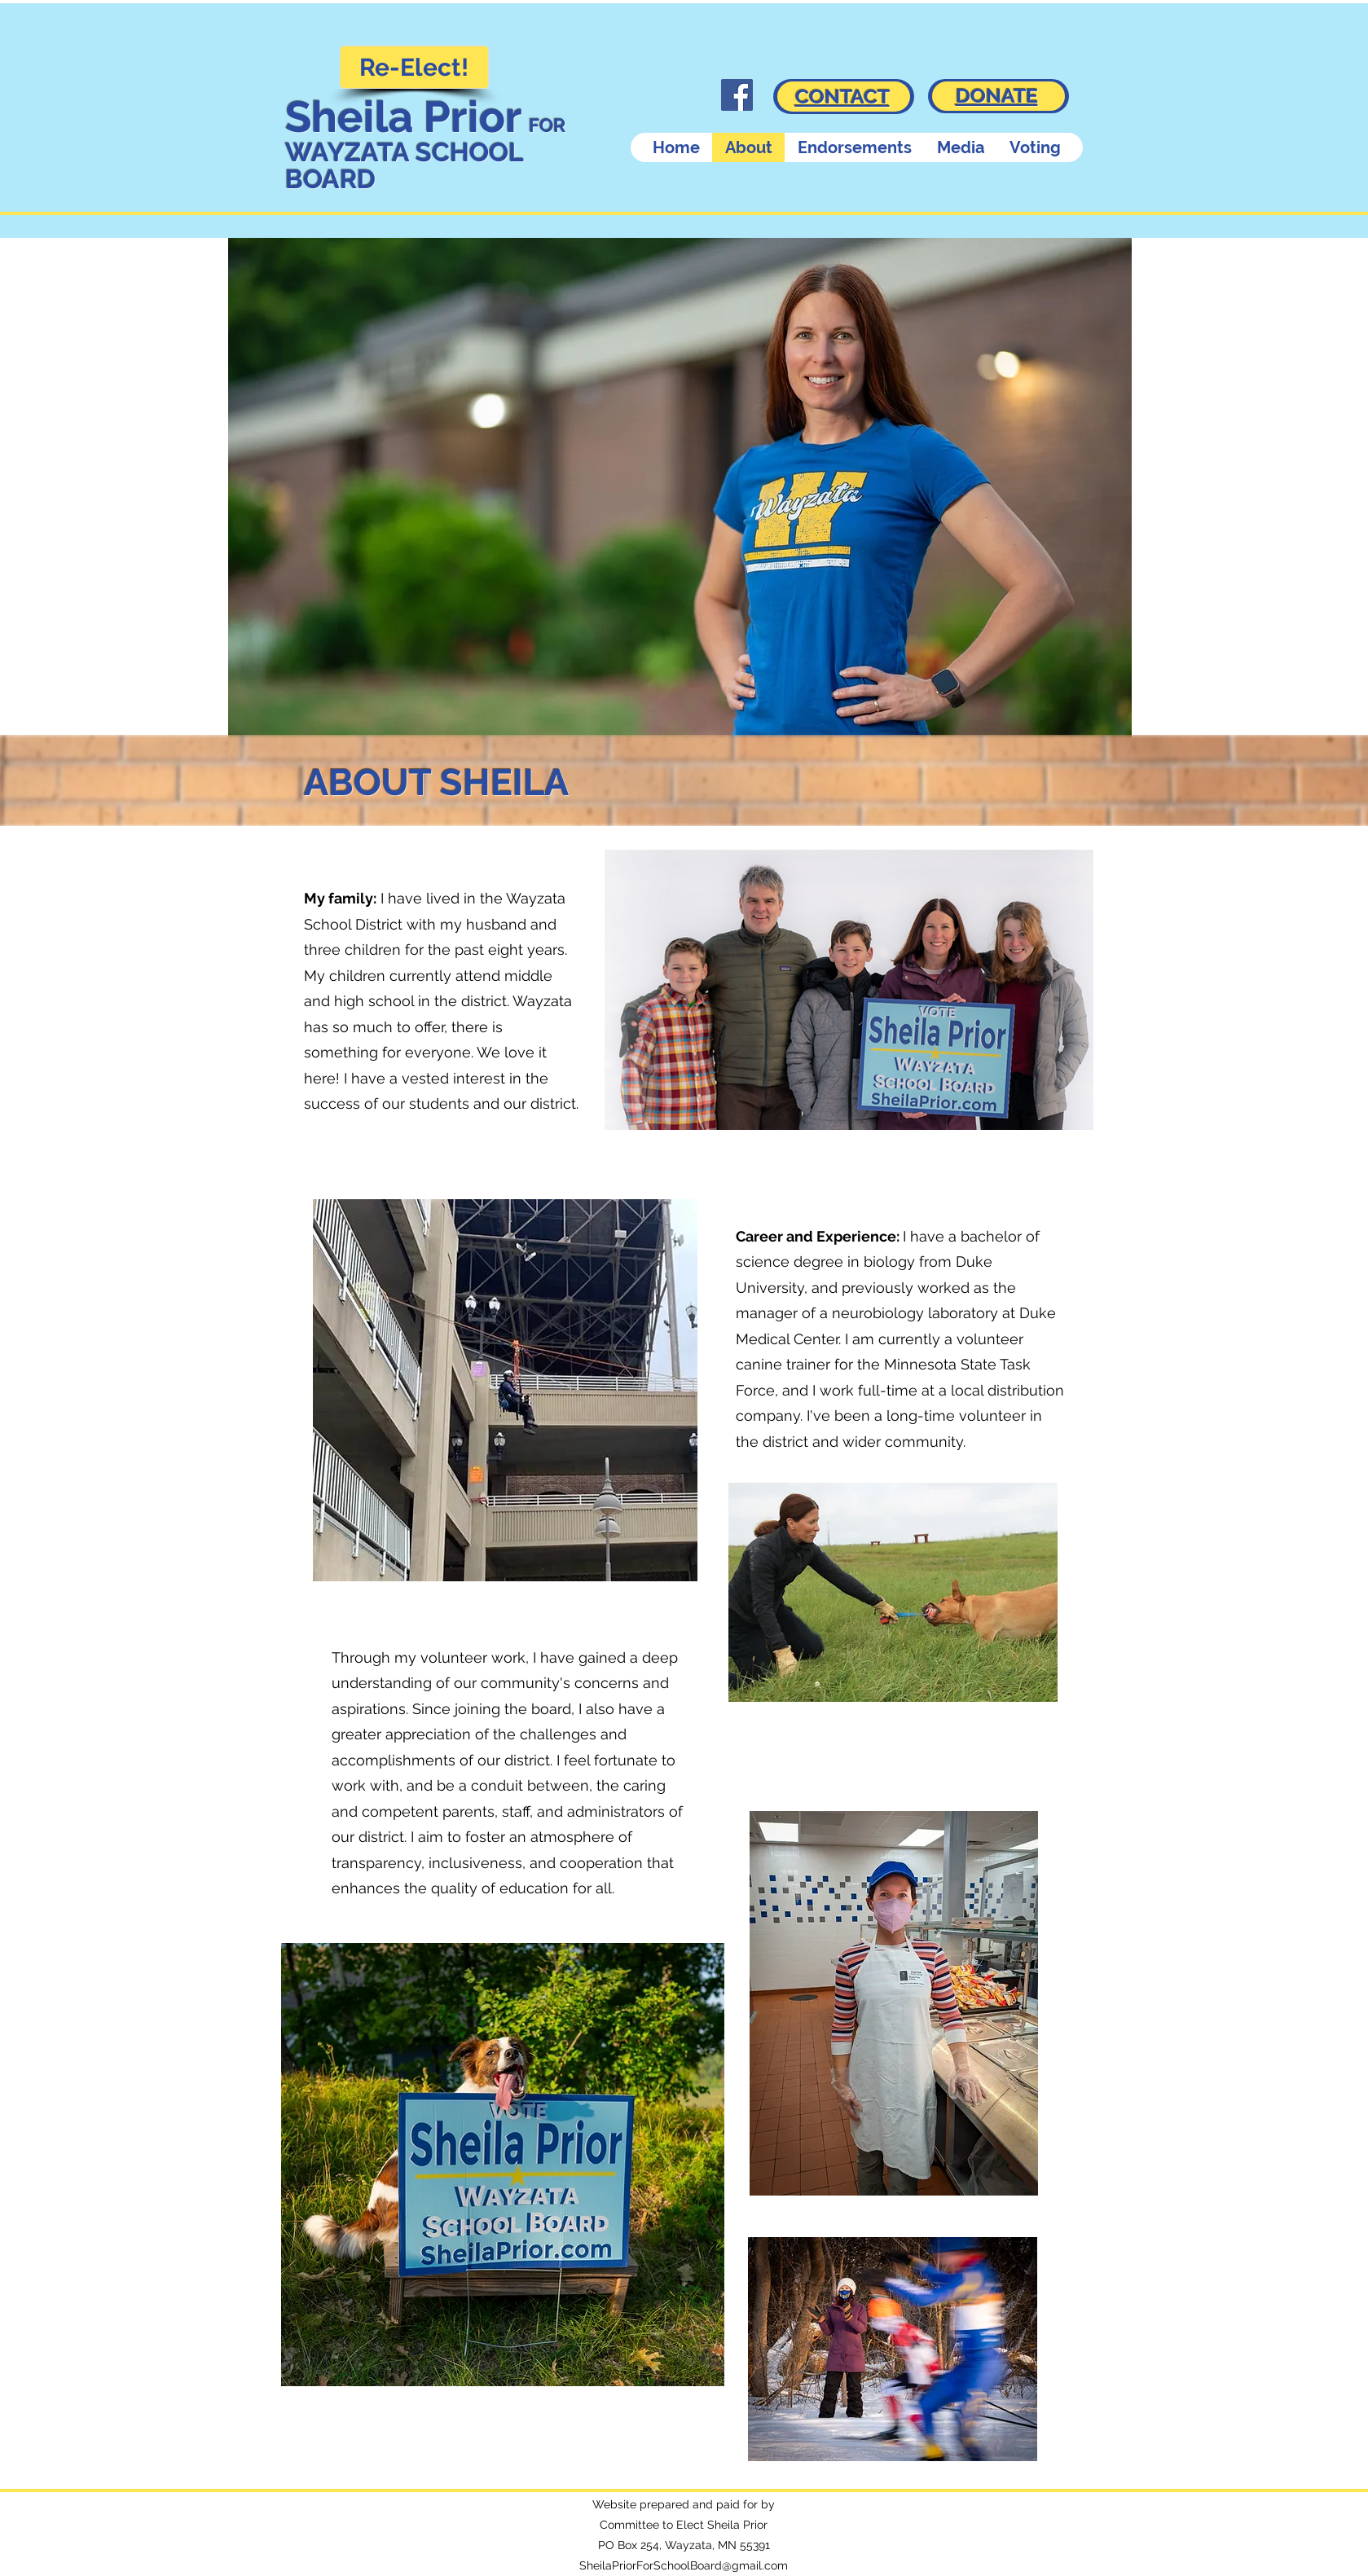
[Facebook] (737, 95)
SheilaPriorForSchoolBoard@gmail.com (683, 2565)
